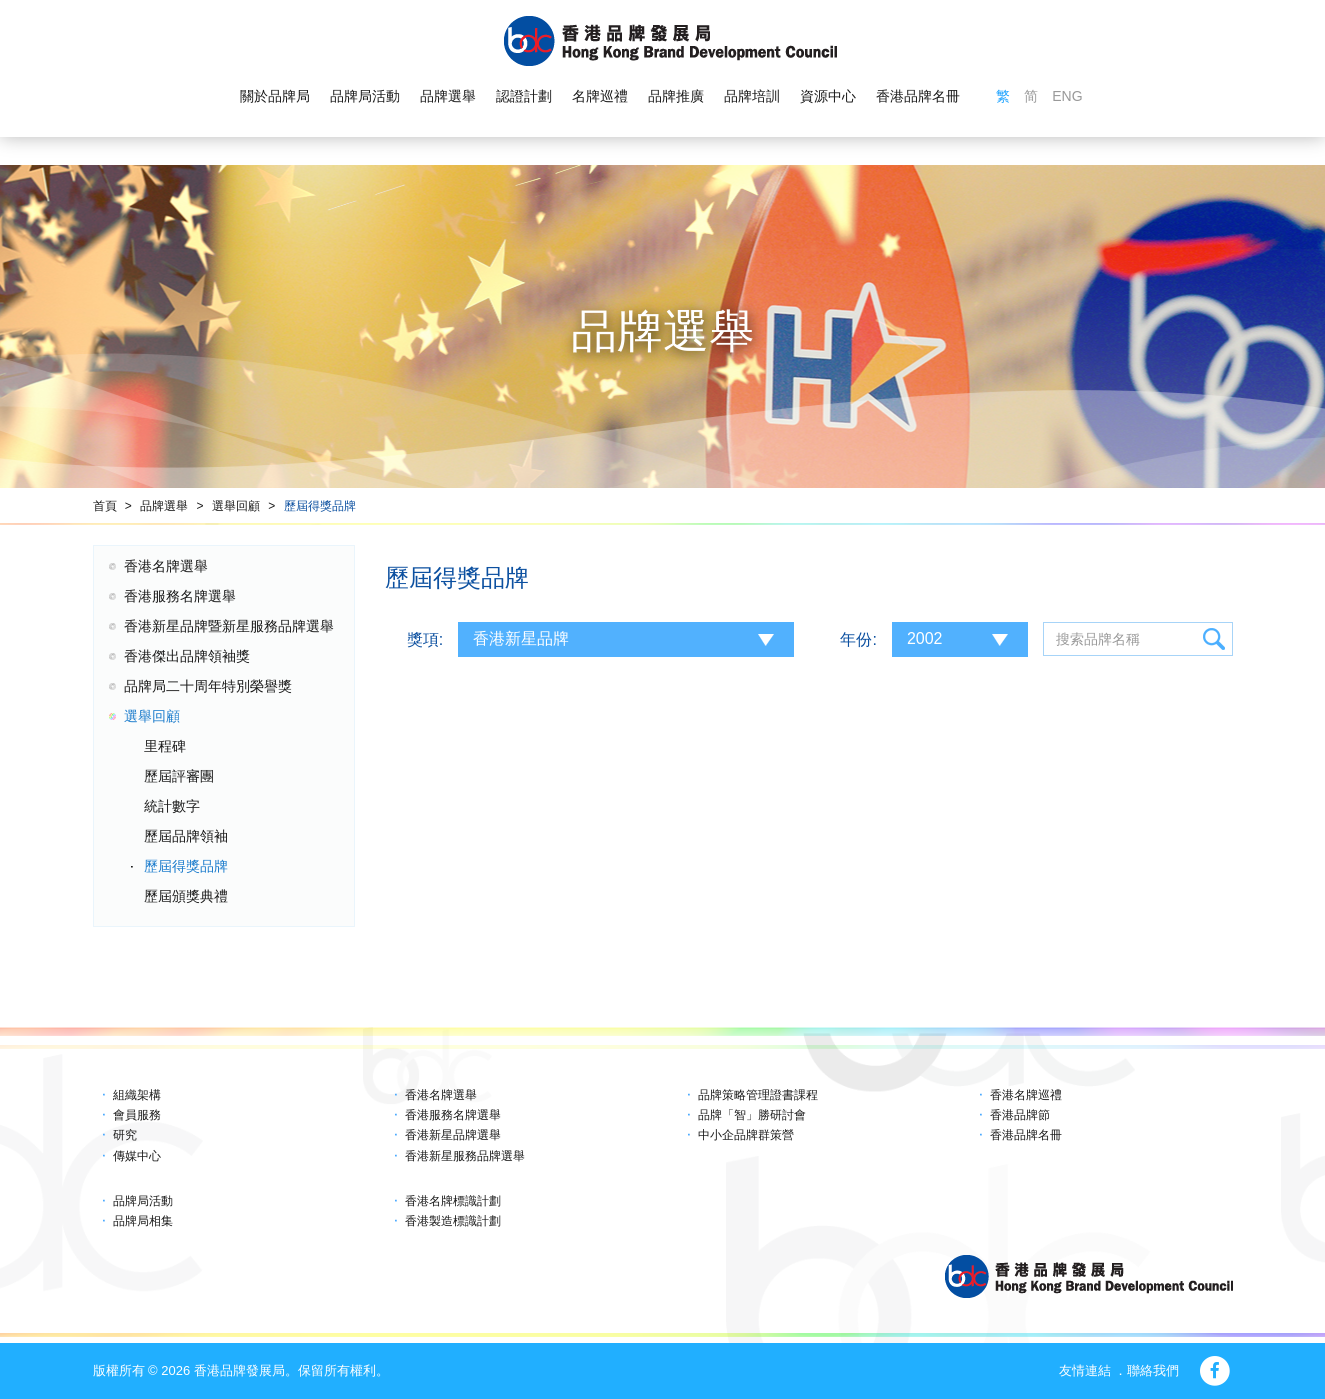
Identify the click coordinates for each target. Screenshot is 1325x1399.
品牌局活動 (365, 96)
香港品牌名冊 (918, 96)
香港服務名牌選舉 (180, 596)
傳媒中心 (137, 1156)
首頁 (105, 506)
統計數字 (172, 806)
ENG (1067, 96)
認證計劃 (524, 96)
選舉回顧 (236, 506)
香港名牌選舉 (166, 566)
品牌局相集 (143, 1221)
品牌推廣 (676, 96)
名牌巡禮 (600, 96)
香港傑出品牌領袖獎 (187, 656)
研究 (125, 1135)
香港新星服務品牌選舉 (465, 1156)
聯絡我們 (1153, 1370)
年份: (858, 639)
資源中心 (828, 96)
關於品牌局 (275, 96)
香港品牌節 (1020, 1115)
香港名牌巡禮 (1026, 1095)
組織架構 (137, 1095)
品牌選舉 (448, 96)
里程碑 (165, 746)
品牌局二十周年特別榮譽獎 (208, 686)
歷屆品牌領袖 (186, 836)
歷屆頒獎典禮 (186, 896)
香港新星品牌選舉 (453, 1135)
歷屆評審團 (179, 776)
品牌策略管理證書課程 (758, 1095)
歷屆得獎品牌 (320, 506)
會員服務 (137, 1115)
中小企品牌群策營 (746, 1135)
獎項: (425, 639)
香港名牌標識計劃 (453, 1201)
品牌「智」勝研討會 (752, 1115)
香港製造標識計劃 (453, 1221)
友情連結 (1085, 1370)
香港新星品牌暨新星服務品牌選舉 (229, 626)
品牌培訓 (752, 96)
